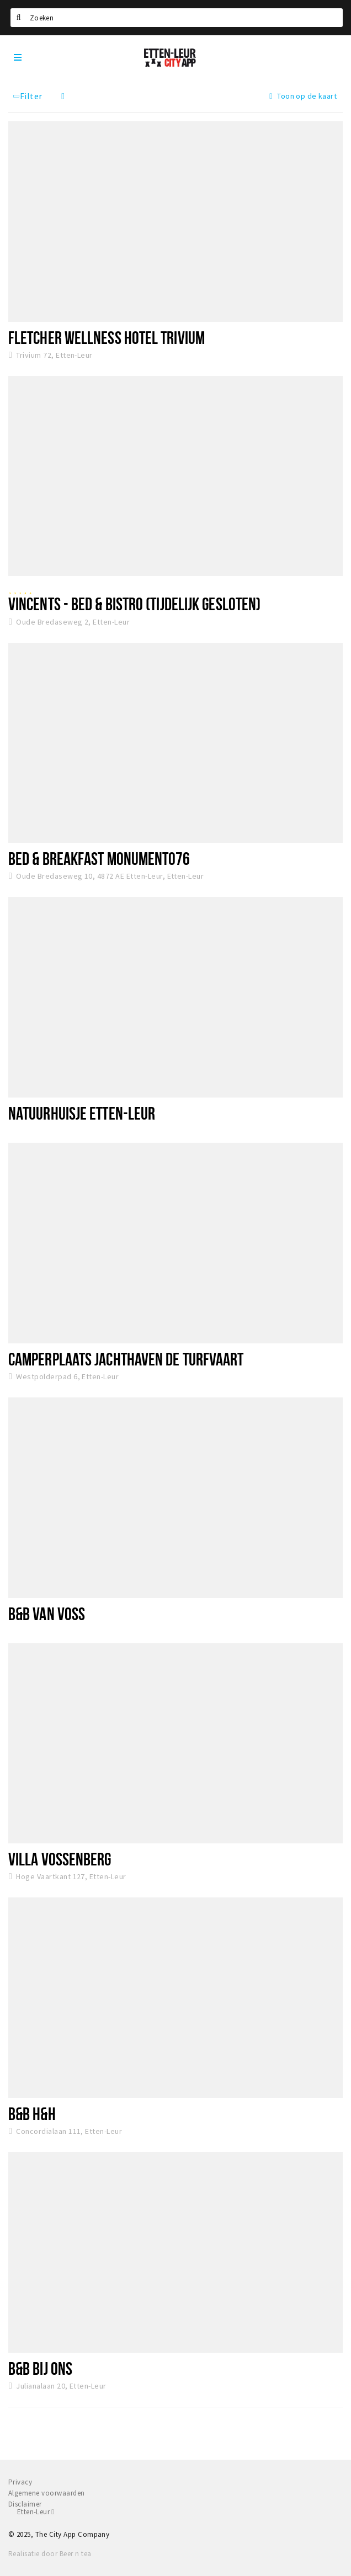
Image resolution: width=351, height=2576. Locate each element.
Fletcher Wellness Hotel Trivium (106, 337)
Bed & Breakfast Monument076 (99, 858)
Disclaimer (25, 2504)
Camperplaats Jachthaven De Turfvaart (125, 1358)
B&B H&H (32, 2113)
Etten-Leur (35, 2511)
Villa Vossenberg (59, 1858)
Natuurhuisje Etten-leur (81, 1113)
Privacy (20, 2482)
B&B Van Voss (46, 1613)
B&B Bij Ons (40, 2368)
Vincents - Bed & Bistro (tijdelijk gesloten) (134, 603)
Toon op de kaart (303, 96)
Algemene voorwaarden (46, 2493)
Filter (27, 95)
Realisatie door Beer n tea (49, 2553)
